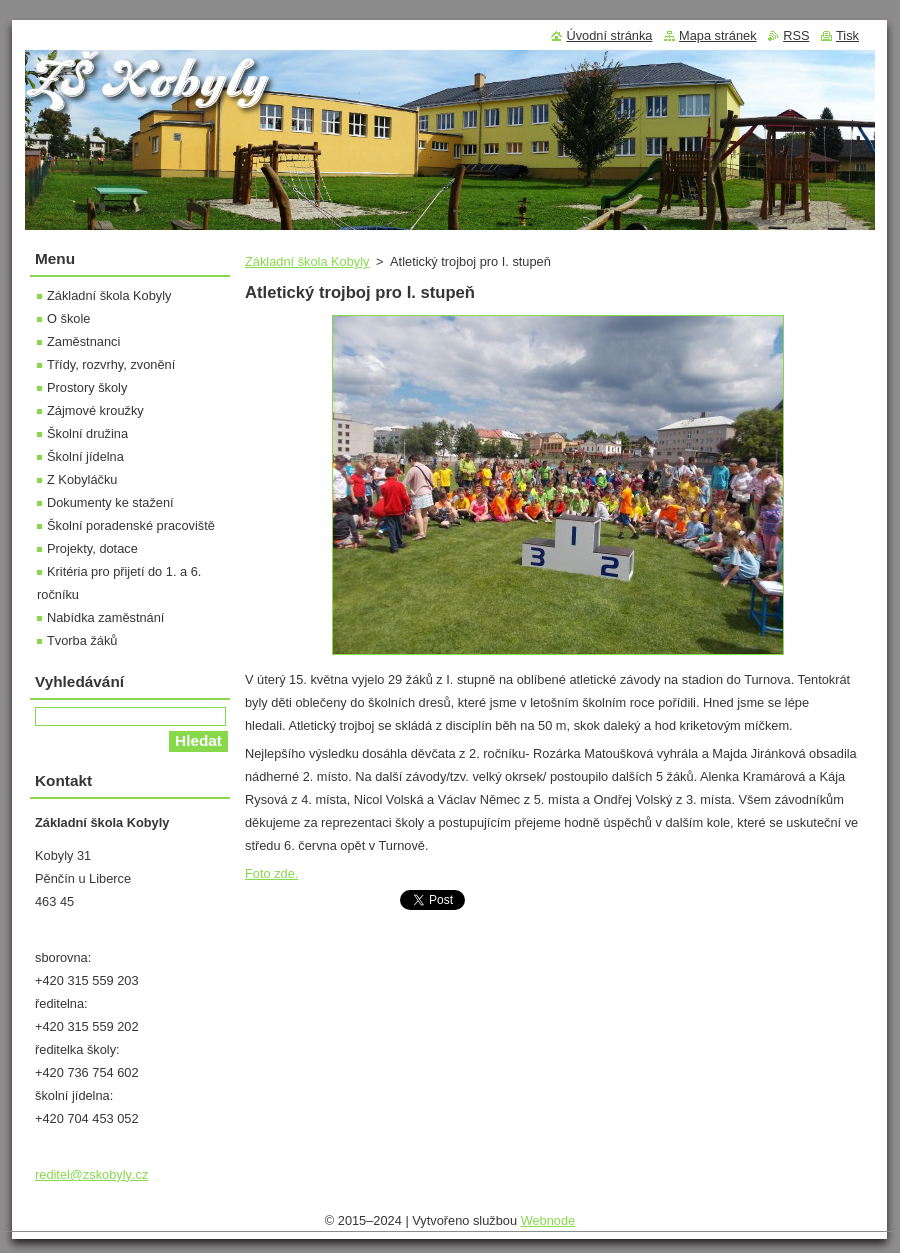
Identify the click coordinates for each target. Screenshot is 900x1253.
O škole (68, 318)
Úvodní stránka (609, 35)
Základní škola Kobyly (307, 261)
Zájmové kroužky (95, 410)
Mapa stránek (718, 35)
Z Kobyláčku (82, 479)
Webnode (548, 1220)
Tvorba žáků (82, 640)
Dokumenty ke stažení (110, 502)
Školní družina (87, 433)
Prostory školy (87, 387)
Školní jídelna (85, 456)
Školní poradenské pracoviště (131, 525)
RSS (796, 35)
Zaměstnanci (83, 341)
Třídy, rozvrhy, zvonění (111, 364)
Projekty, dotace (92, 548)
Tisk (847, 35)
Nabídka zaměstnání (105, 617)
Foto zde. (271, 873)
